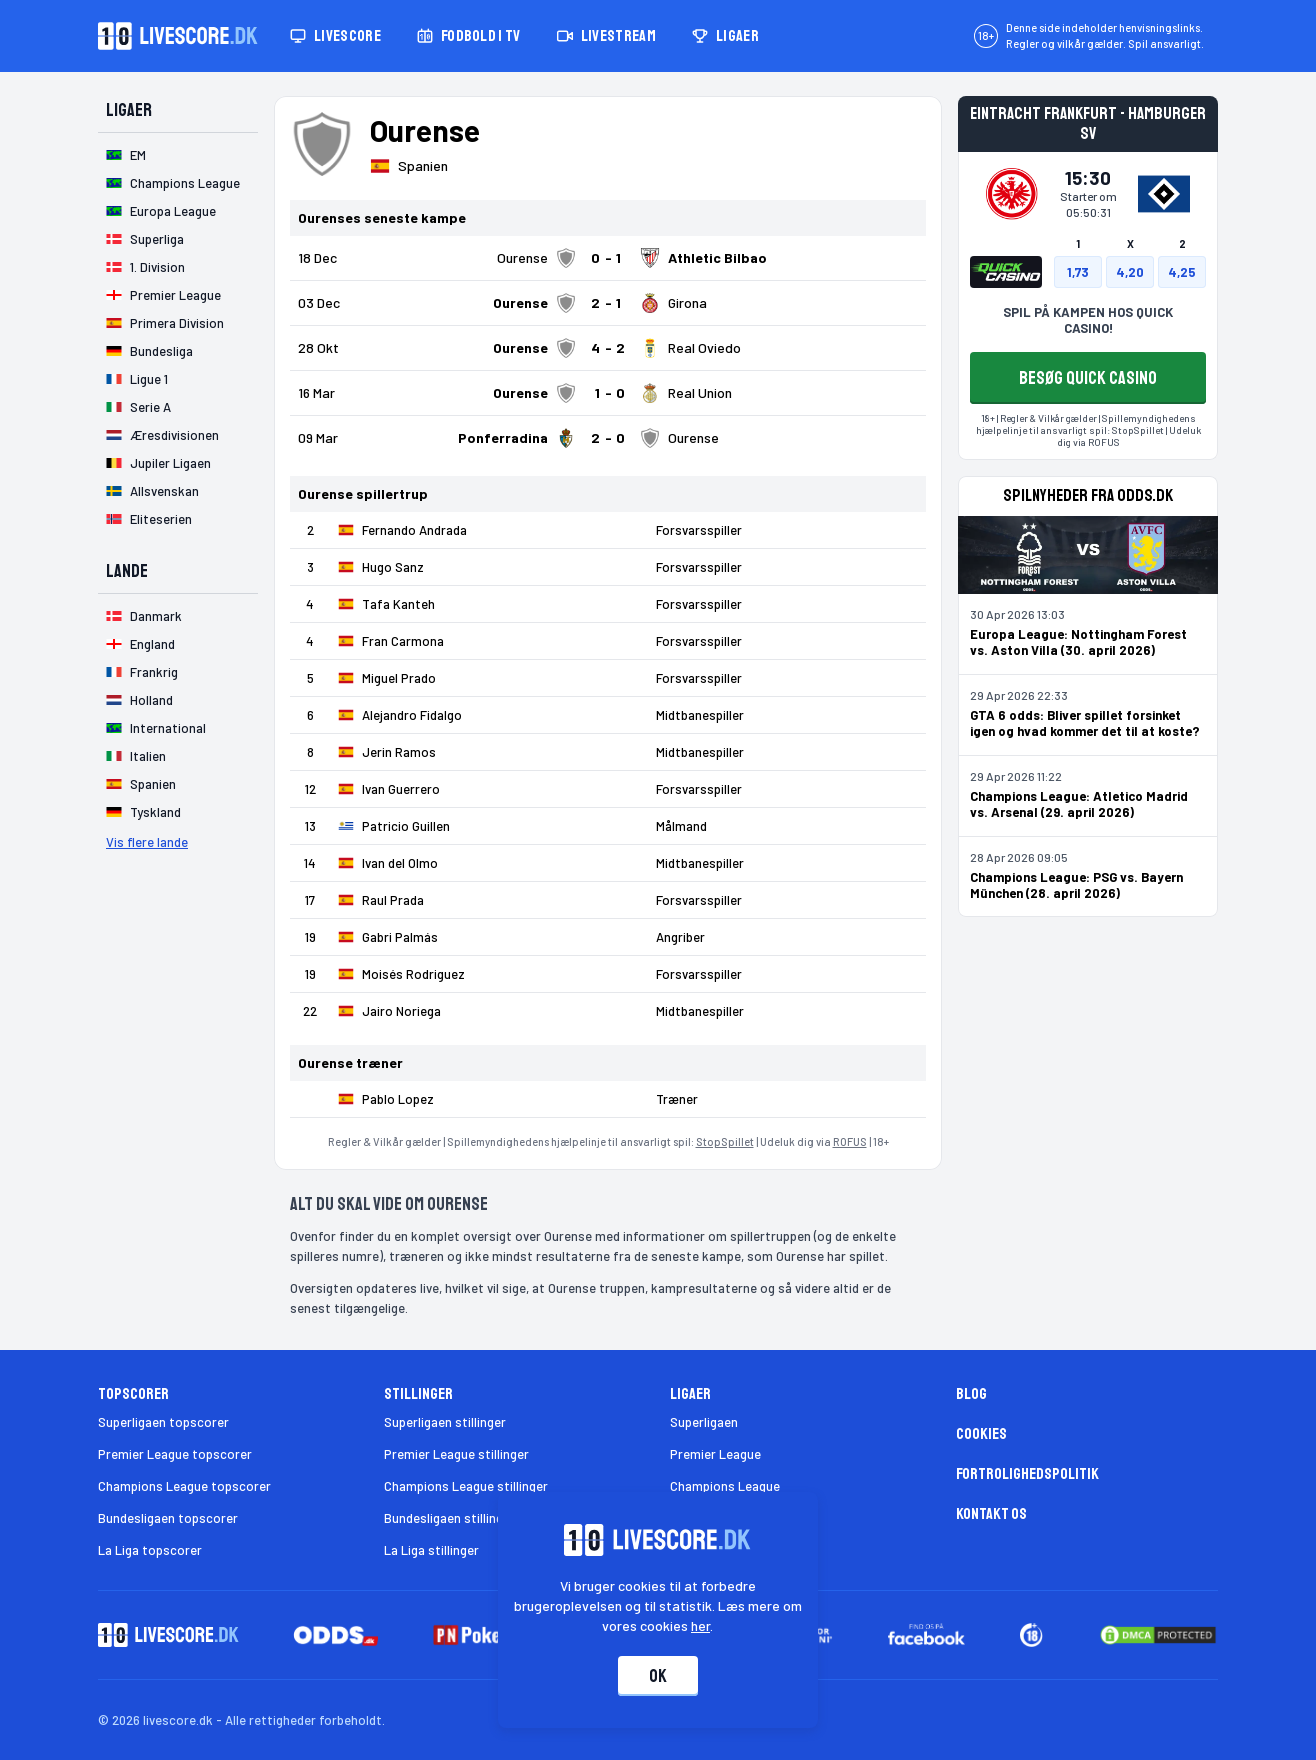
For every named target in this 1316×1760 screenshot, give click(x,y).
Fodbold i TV (469, 36)
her (701, 1625)
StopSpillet (725, 1141)
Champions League (725, 1486)
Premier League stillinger (456, 1454)
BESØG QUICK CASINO (1088, 378)
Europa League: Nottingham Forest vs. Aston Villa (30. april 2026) (1078, 642)
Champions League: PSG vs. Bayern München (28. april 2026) (1076, 885)
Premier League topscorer (175, 1454)
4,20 (1130, 272)
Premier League (715, 1454)
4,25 (1182, 272)
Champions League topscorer (184, 1486)
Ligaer (725, 36)
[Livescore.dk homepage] (178, 36)
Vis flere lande (147, 842)
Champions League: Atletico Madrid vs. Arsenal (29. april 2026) (1079, 804)
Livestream (606, 36)
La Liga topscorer (150, 1550)
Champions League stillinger (466, 1486)
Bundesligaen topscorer (168, 1518)
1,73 (1078, 272)
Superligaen (704, 1422)
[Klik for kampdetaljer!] (608, 258)
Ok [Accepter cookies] (658, 1676)
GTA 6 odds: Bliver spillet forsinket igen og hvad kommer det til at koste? (1085, 723)
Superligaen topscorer (163, 1422)
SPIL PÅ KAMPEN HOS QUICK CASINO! (1088, 320)
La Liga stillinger (431, 1550)
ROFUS (850, 1141)
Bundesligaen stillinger (449, 1518)
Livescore (335, 36)
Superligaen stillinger (445, 1422)
